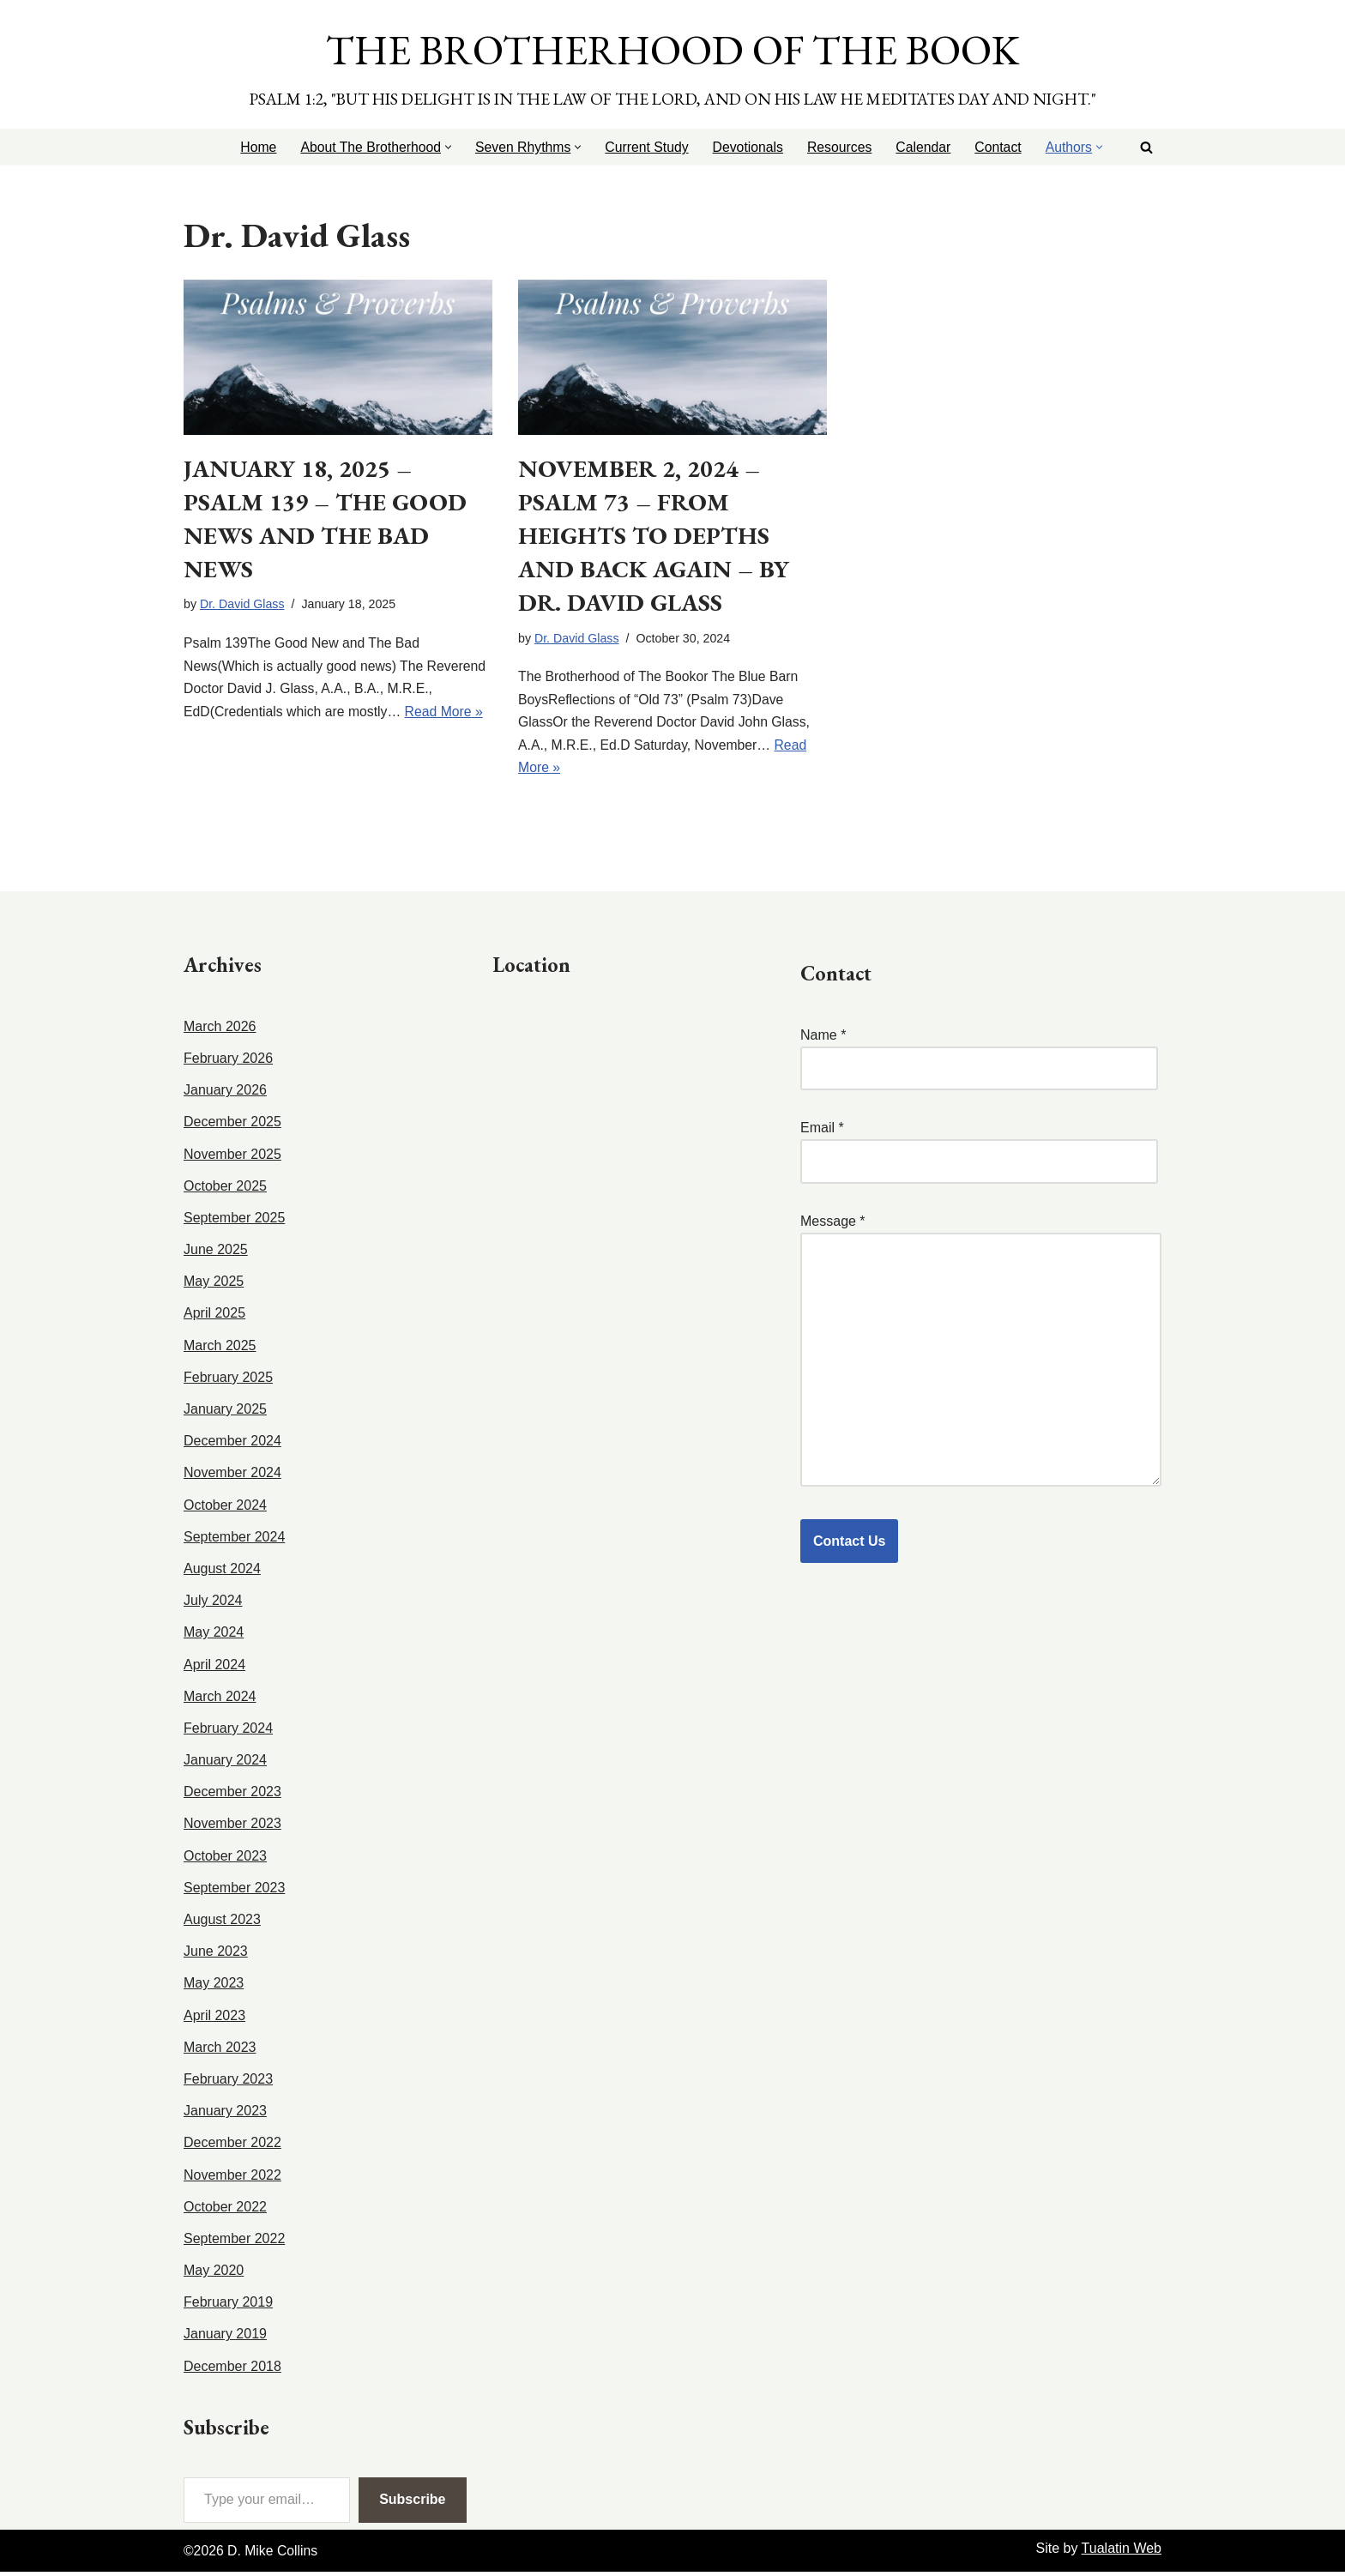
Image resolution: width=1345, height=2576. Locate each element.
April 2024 (214, 1668)
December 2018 (232, 2369)
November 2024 (232, 1476)
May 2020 (214, 2274)
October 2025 (225, 1189)
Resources (836, 147)
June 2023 (216, 1955)
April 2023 (214, 2019)
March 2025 (220, 1349)
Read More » (447, 715)
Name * (979, 1056)
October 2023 (225, 1859)
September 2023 (234, 1892)
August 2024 (222, 1573)
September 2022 (234, 2242)
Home (249, 147)
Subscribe (412, 2503)
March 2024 (220, 1699)
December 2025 (232, 1126)
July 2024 (213, 1604)
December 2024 (232, 1445)
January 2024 (225, 1764)
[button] (441, 147)
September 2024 (234, 1541)
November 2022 (232, 2178)
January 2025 (225, 1413)
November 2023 (232, 1827)
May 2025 (214, 1285)
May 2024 (214, 1636)
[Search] (1146, 147)
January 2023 (225, 2115)
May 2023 (214, 1987)
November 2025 (232, 1157)
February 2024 (228, 1732)
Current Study (642, 147)
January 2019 (225, 2338)
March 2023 (220, 2051)
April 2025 (214, 1317)
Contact (997, 147)
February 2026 (228, 1062)
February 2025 (228, 1381)
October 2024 (225, 1508)
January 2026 (225, 1094)
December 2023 (232, 1796)
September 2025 (234, 1222)
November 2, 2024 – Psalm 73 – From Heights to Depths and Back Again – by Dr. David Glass (653, 535)
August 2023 (222, 1923)
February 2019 (228, 2306)
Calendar (922, 147)
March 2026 (220, 1030)
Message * (980, 1355)
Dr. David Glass (243, 605)
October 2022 (225, 2210)
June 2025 (216, 1253)
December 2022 (232, 2146)
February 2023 (228, 2083)
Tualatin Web (1121, 2551)
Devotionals (745, 147)
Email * (979, 1149)
